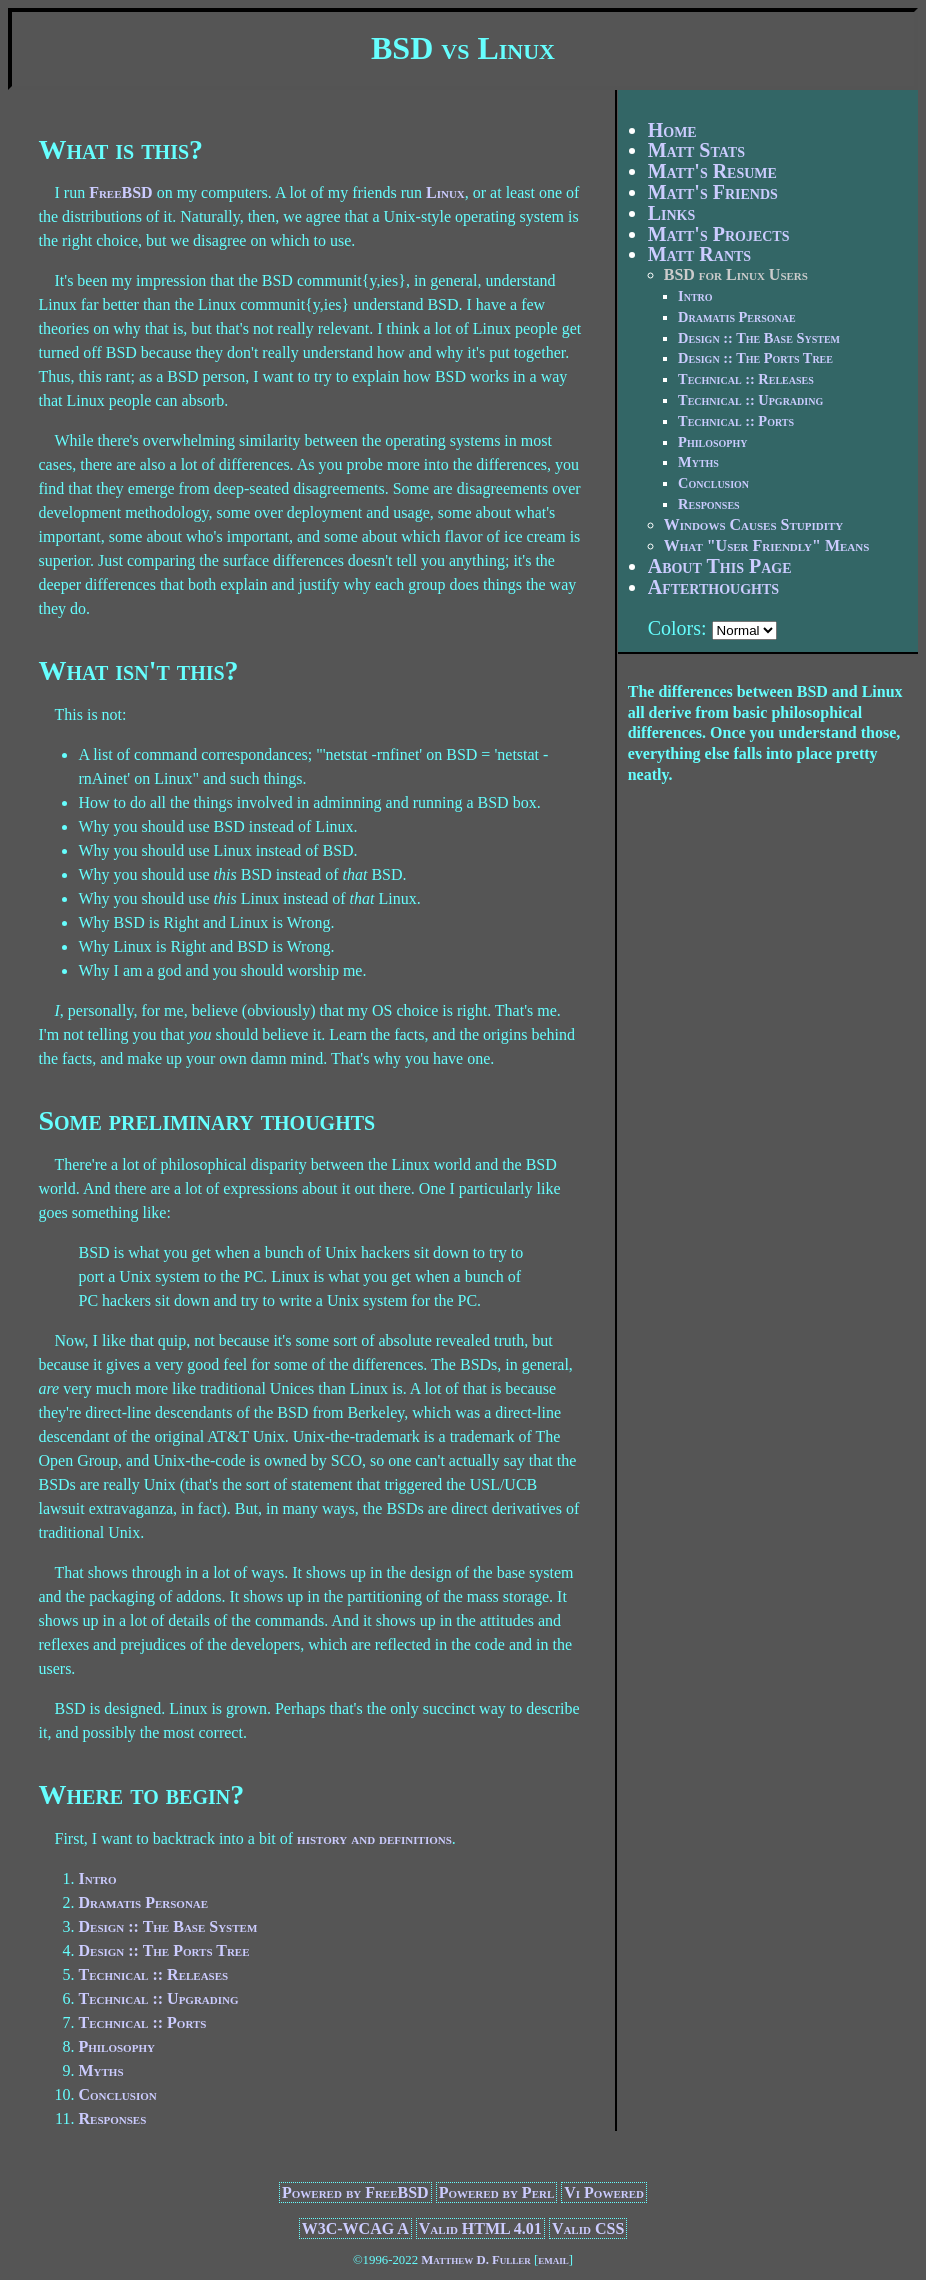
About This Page (720, 566)
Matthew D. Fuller (476, 2260)
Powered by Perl (497, 2192)
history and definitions (374, 1838)
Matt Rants (699, 254)
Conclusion (117, 2094)
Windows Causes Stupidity (754, 524)
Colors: (677, 628)
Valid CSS (588, 2228)
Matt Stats (696, 150)
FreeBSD (121, 192)
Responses (112, 2118)
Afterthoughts (713, 587)
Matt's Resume (712, 171)
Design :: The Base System (167, 1926)
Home (672, 130)
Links (672, 213)
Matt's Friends (713, 192)
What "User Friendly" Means (767, 545)
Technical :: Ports (142, 2022)
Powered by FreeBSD (355, 2192)
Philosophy (116, 2046)
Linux (445, 192)
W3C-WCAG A (355, 2228)
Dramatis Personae (143, 1902)
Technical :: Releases (153, 1974)
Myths (100, 2070)
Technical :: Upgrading (158, 1998)
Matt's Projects (719, 234)
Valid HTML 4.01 (480, 2228)
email (553, 2260)
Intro (97, 1878)
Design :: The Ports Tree (163, 1950)
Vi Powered (604, 2192)
